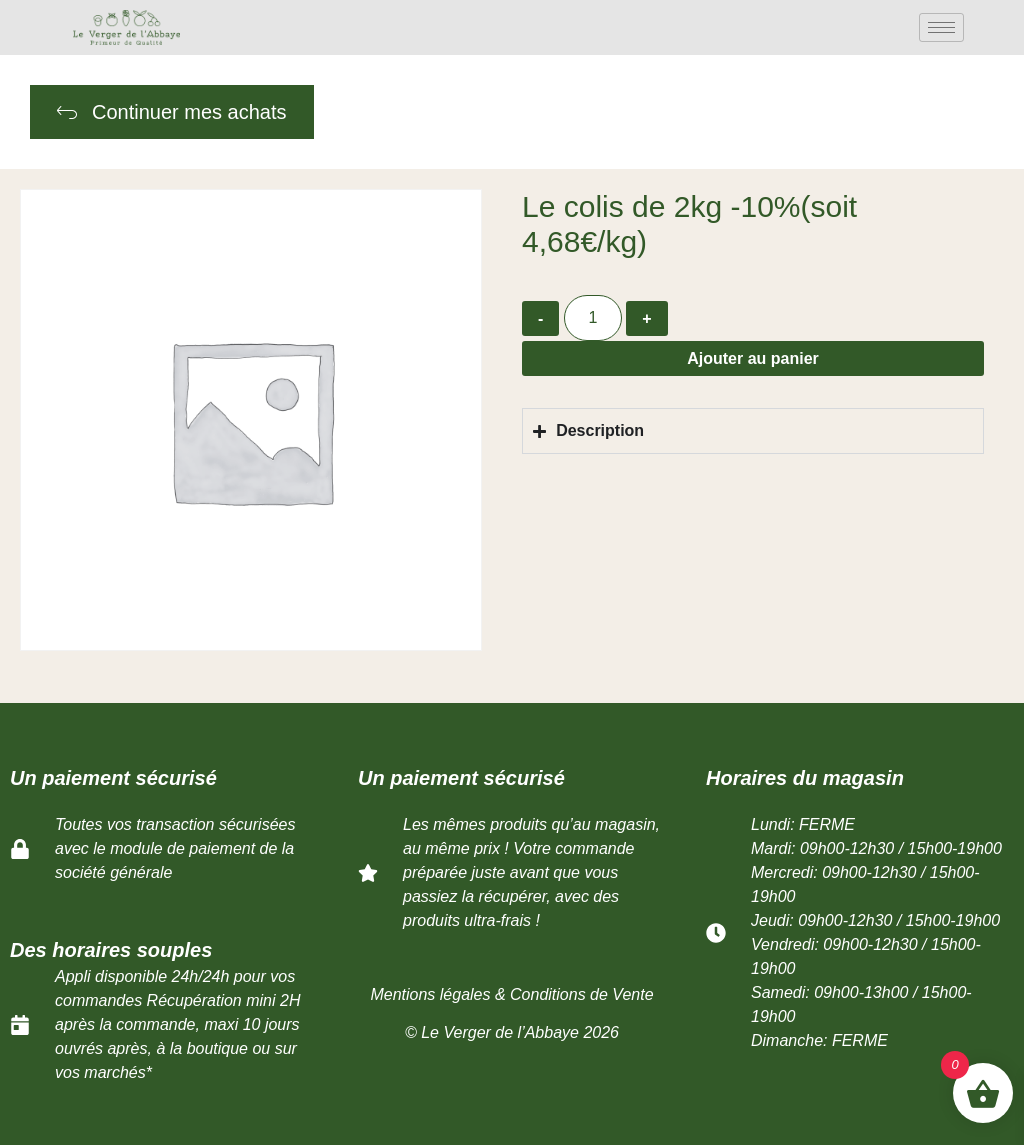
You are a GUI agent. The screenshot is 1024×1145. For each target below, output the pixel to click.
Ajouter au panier (753, 358)
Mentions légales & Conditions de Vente (511, 994)
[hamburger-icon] (941, 27)
